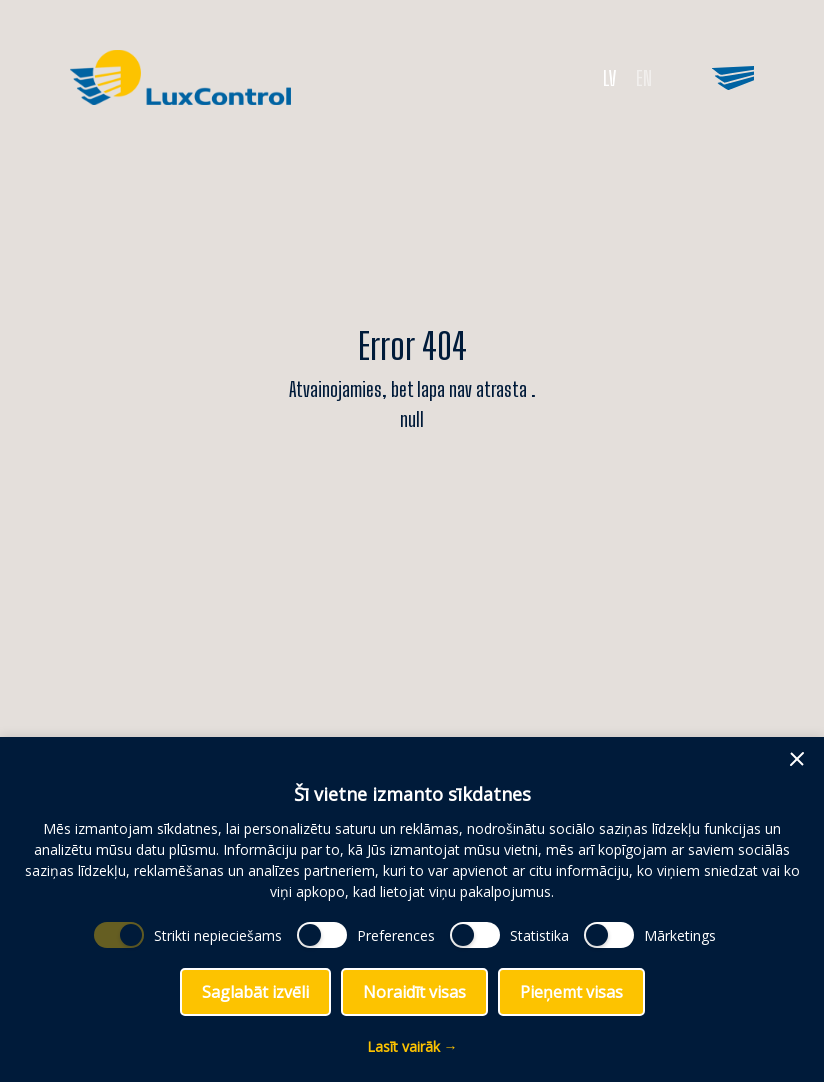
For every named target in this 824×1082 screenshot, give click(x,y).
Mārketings (680, 935)
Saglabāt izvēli (255, 992)
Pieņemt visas (571, 992)
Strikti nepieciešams (218, 935)
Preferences (396, 935)
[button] (797, 759)
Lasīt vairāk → (412, 1046)
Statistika (539, 935)
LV (609, 78)
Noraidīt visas (414, 992)
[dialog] (412, 909)
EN (644, 78)
